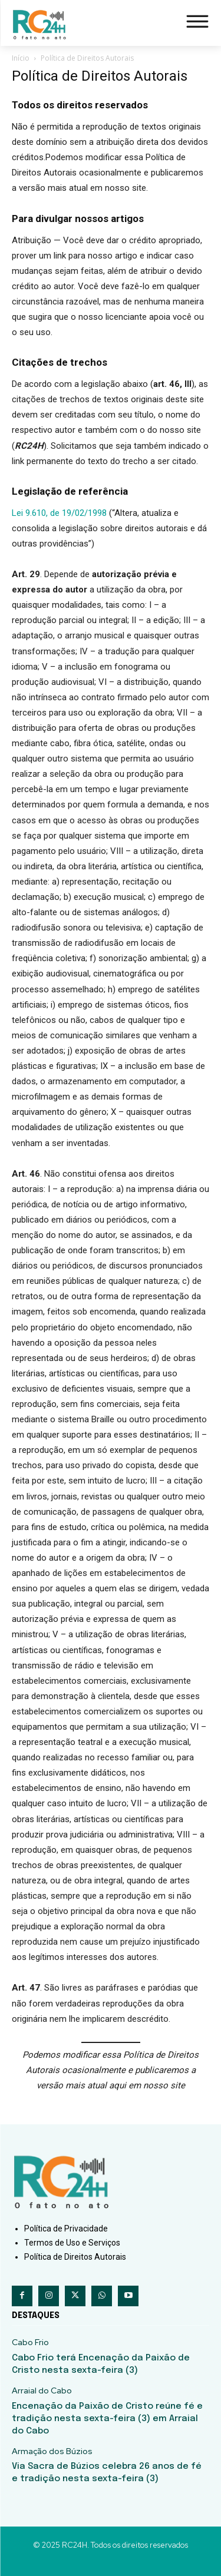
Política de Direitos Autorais (75, 2257)
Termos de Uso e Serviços (72, 2242)
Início (20, 58)
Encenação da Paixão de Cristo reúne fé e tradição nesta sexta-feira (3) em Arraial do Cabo (107, 2419)
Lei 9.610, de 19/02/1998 (59, 513)
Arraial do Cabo (42, 2391)
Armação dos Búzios (52, 2451)
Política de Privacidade (66, 2228)
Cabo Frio (30, 2342)
